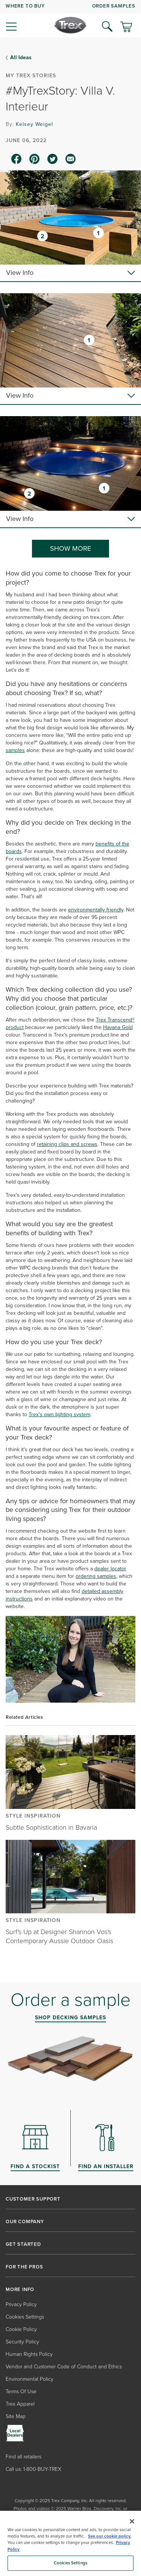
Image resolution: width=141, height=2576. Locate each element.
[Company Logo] (70, 25)
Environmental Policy (29, 2379)
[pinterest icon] (34, 159)
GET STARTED (23, 2244)
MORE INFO (20, 2289)
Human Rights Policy (29, 2354)
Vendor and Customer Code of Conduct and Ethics (64, 2367)
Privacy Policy (21, 2304)
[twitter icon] (52, 159)
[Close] (132, 2521)
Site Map (16, 2416)
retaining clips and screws (67, 1144)
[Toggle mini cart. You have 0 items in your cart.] (126, 27)
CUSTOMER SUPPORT (33, 2199)
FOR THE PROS (24, 2267)
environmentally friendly (95, 910)
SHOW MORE (70, 548)
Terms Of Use (21, 2391)
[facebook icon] (16, 159)
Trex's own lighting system (59, 1414)
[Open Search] (107, 26)
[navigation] (70, 19)
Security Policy (22, 2342)
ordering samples (96, 1576)
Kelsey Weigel (34, 124)
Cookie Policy (21, 2329)
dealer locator (110, 1569)
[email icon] (70, 159)
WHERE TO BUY (25, 5)
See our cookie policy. (109, 2536)
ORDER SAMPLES (113, 5)
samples (15, 750)
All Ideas (21, 57)
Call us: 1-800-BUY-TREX (33, 2469)
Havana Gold (118, 1027)
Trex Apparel (20, 2404)
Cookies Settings (25, 2317)
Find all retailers (23, 2457)
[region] (70, 2543)
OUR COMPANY (25, 2221)
